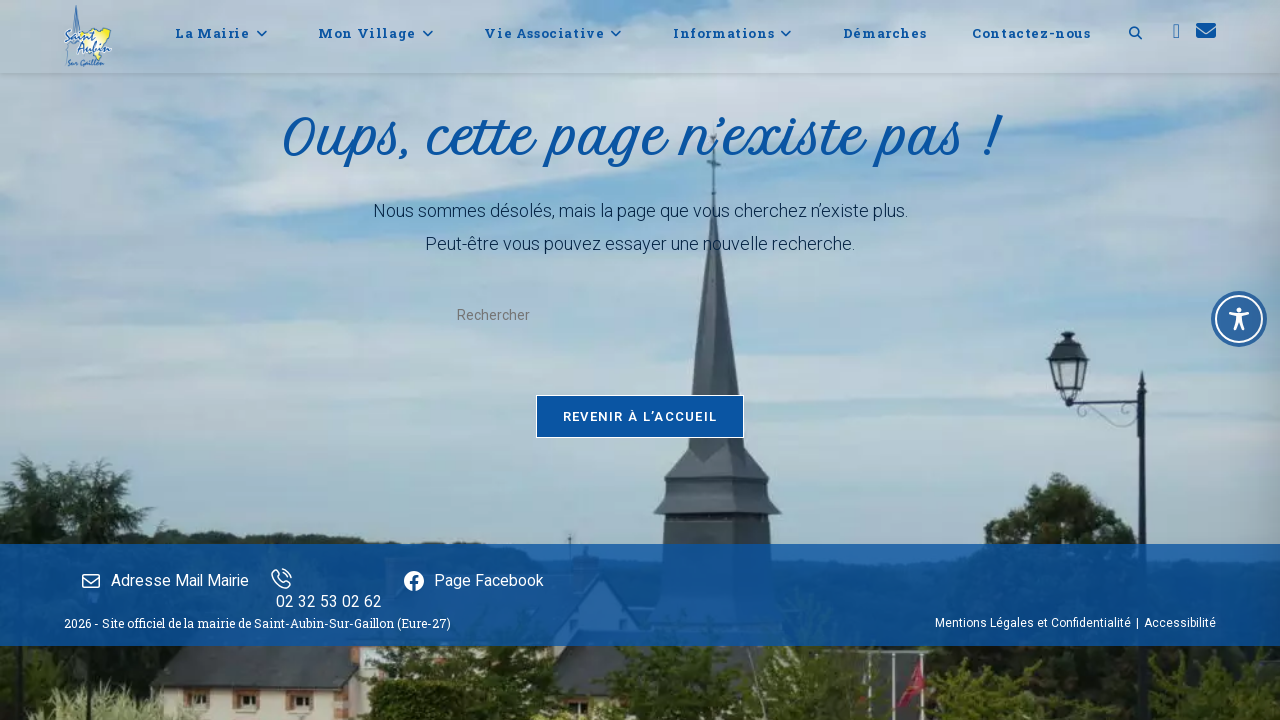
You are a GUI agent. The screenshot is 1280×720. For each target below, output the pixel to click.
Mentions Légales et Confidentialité (1033, 697)
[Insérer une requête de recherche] (640, 315)
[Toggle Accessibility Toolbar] (1239, 319)
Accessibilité (1180, 697)
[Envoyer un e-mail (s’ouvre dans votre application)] (1206, 31)
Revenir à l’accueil (640, 416)
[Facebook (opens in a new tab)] (1176, 31)
